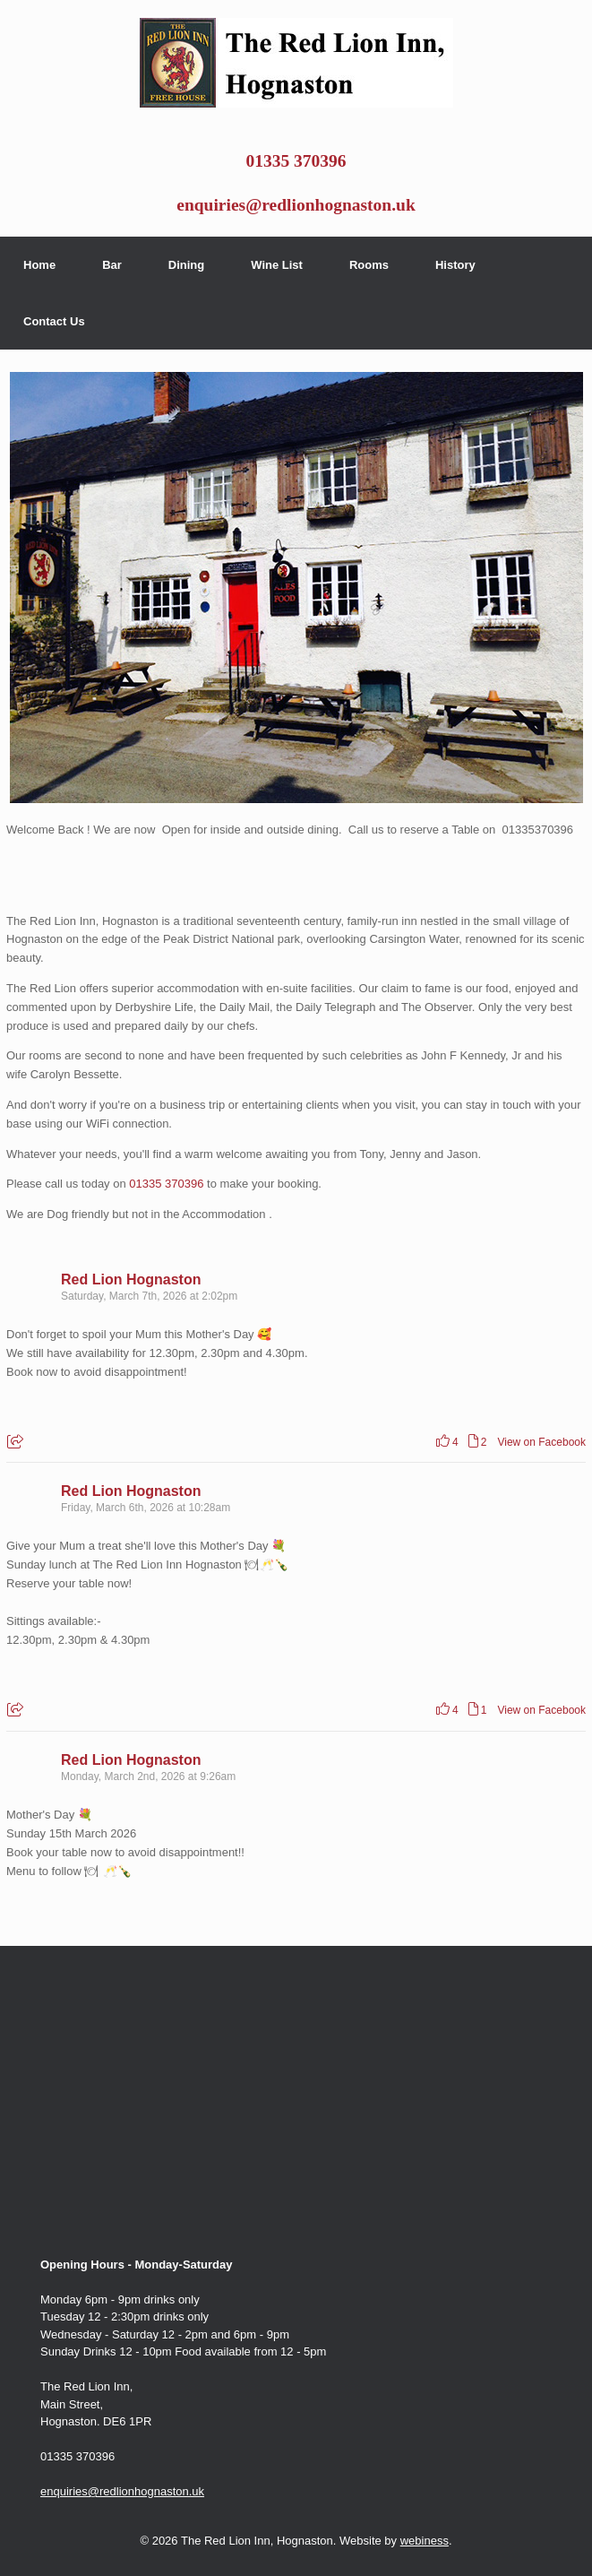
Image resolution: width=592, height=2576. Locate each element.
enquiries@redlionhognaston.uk (295, 204)
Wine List (277, 265)
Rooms (369, 265)
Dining (186, 265)
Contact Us (54, 321)
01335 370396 (295, 160)
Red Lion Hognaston (131, 1279)
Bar (112, 265)
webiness (424, 2540)
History (455, 265)
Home (39, 265)
